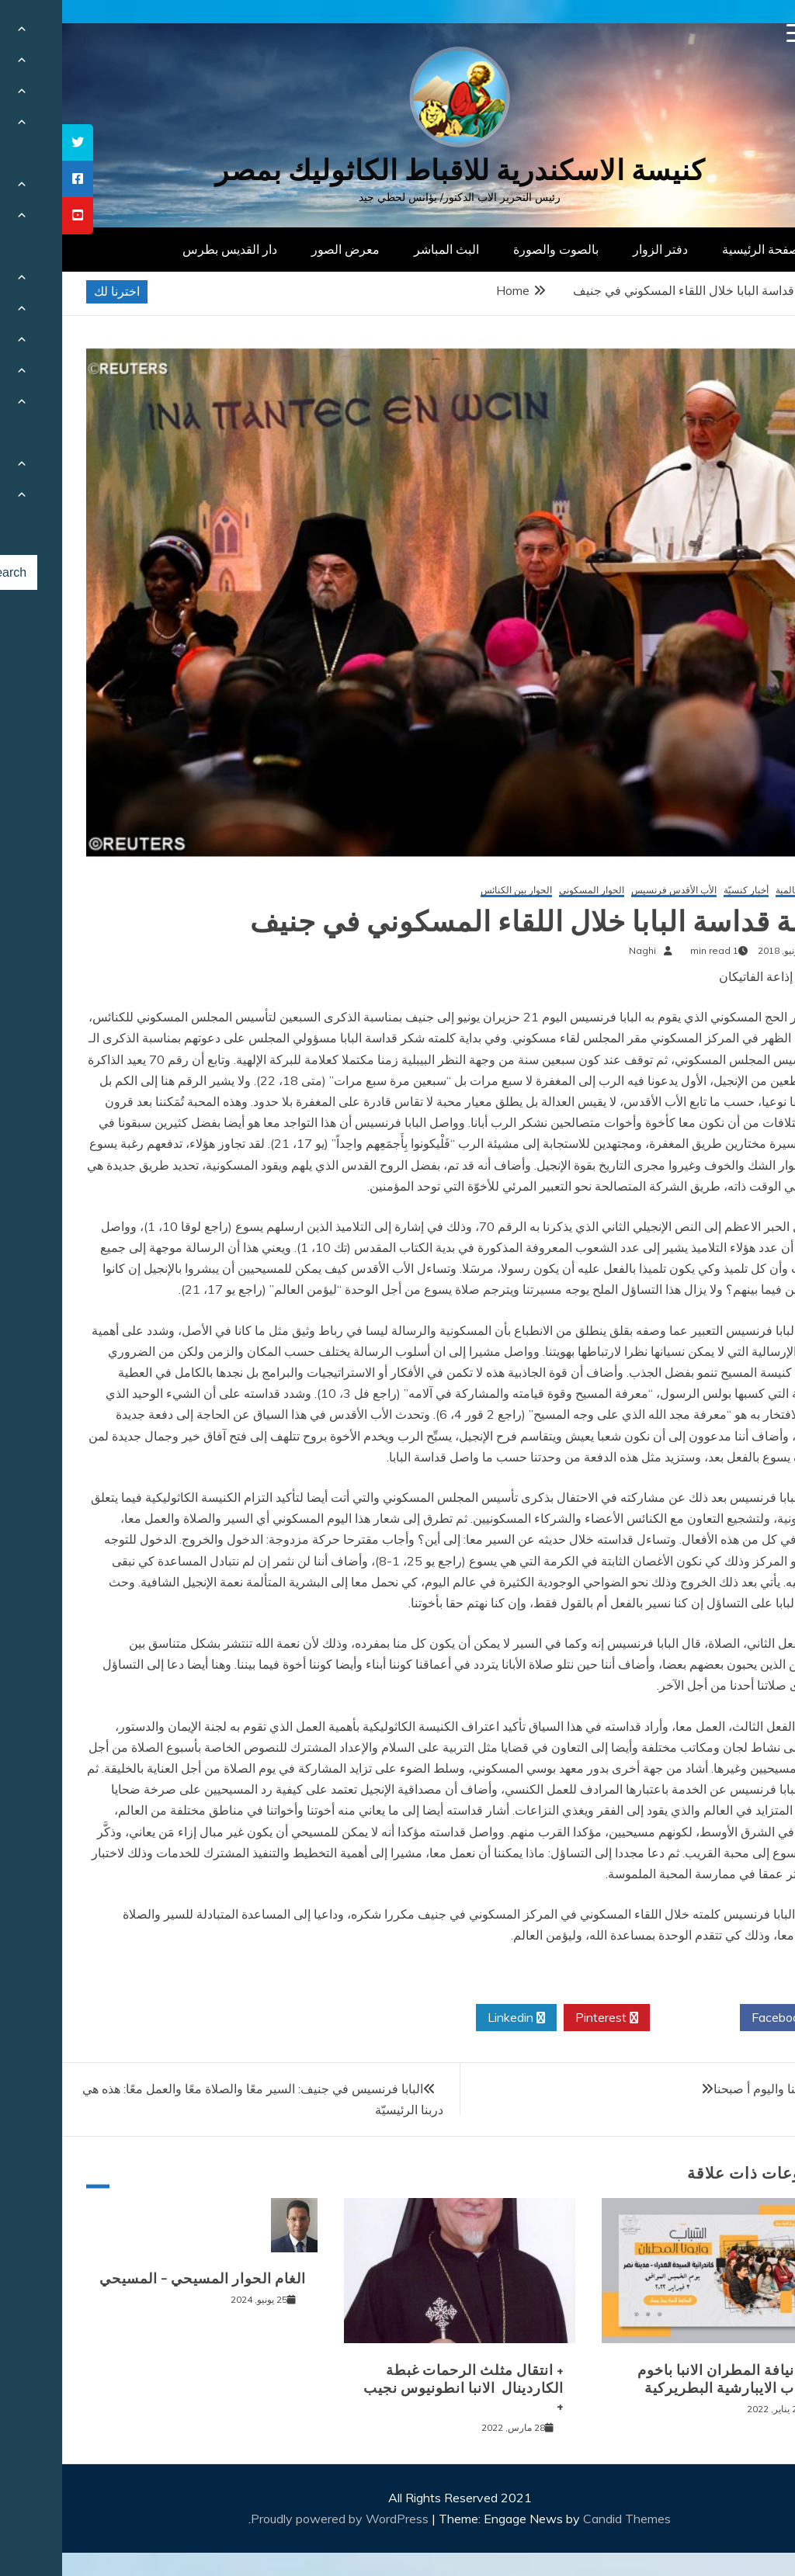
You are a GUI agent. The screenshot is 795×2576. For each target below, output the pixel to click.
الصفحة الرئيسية (702, 249)
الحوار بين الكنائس (454, 891)
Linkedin (454, 2018)
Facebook (722, 2018)
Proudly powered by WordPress (279, 2518)
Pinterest (544, 2018)
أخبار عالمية (736, 891)
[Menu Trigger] (734, 33)
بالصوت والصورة (493, 249)
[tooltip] (15, 142)
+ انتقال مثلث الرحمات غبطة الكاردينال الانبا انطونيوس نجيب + (401, 2388)
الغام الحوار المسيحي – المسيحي (140, 2279)
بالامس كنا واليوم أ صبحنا (715, 2088)
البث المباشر (384, 249)
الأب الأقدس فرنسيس (611, 891)
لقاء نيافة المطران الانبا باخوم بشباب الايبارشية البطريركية (667, 2379)
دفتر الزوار (598, 249)
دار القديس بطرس (167, 249)
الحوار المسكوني (529, 891)
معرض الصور (283, 249)
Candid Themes (565, 2518)
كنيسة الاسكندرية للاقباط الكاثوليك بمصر (398, 170)
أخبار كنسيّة (683, 891)
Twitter (632, 2018)
